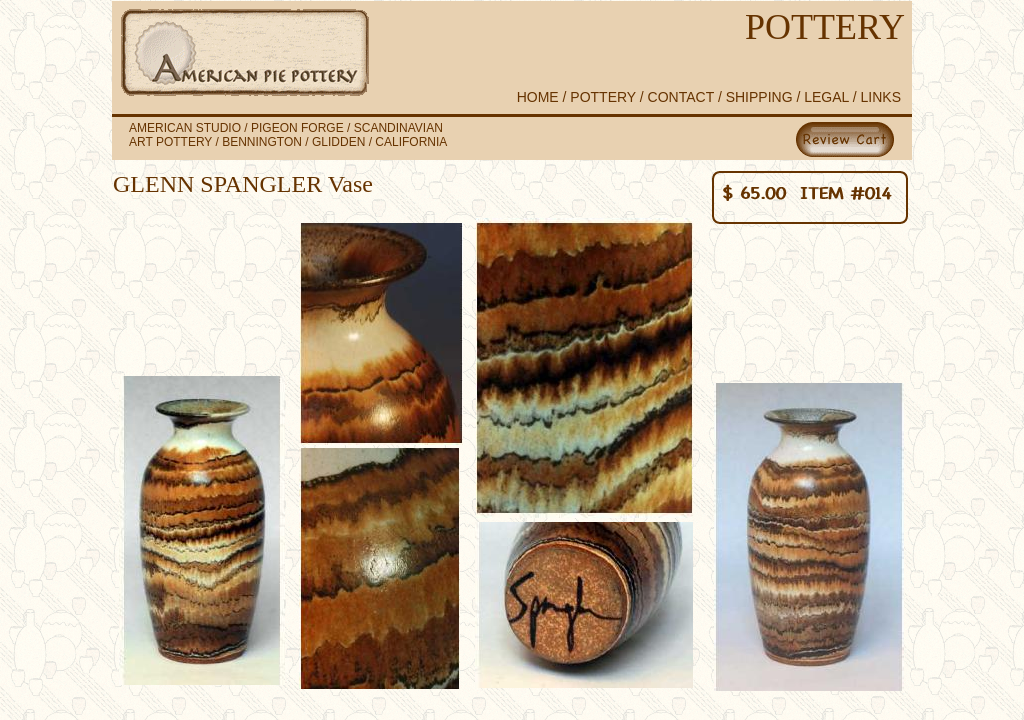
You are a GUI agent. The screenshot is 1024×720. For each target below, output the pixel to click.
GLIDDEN (338, 142)
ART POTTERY (170, 142)
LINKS (881, 97)
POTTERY (603, 97)
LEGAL (826, 97)
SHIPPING (759, 97)
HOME (538, 97)
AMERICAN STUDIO (185, 128)
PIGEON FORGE (299, 128)
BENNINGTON (262, 142)
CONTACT (683, 97)
